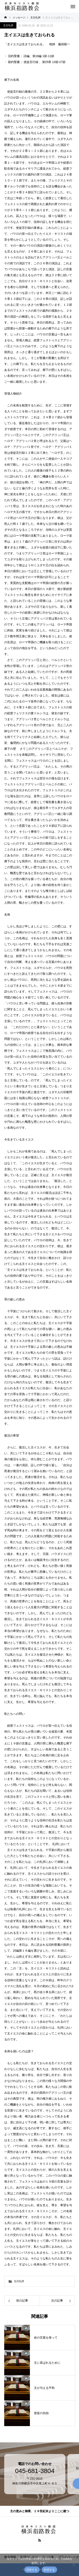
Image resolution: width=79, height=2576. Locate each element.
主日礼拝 (8, 25)
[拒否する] (74, 2565)
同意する (31, 2569)
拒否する (49, 2569)
